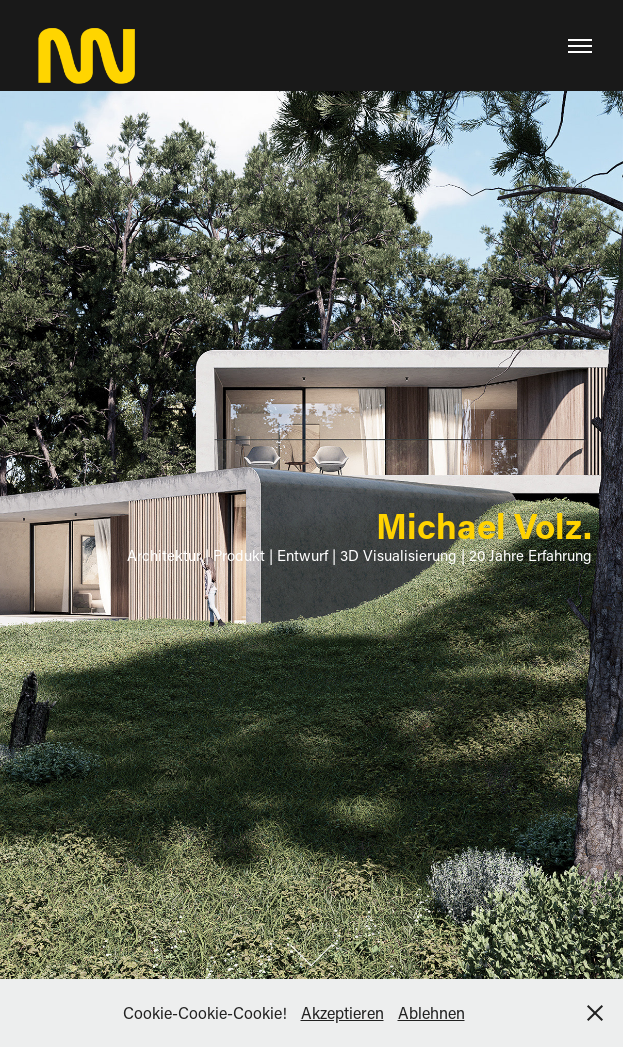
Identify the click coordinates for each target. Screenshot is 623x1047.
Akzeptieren (342, 1012)
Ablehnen (431, 1012)
